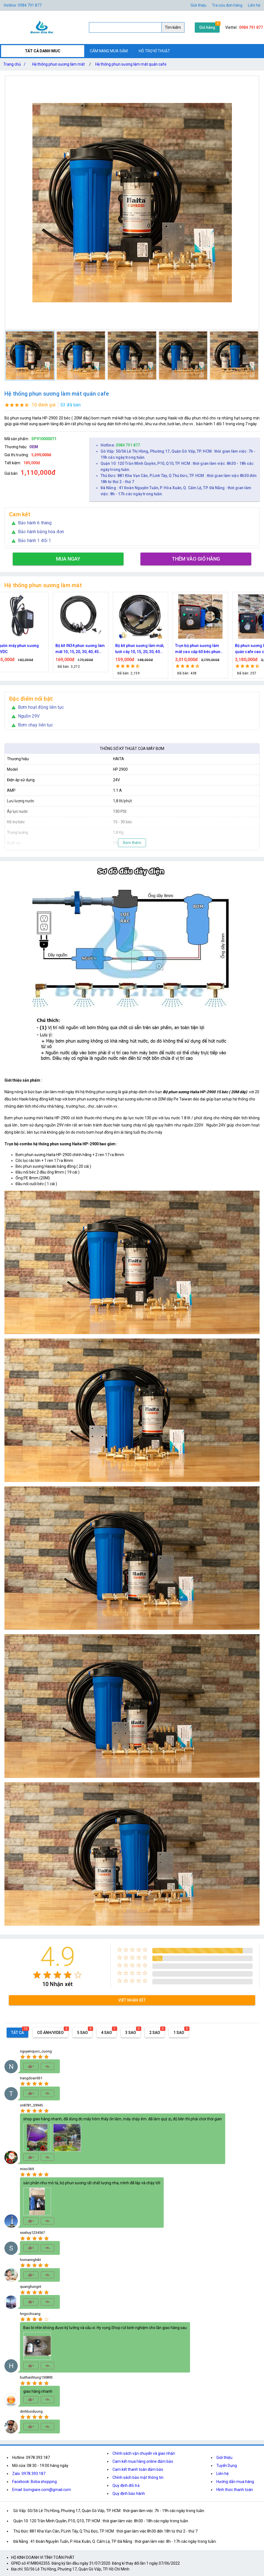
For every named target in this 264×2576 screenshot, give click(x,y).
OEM (33, 447)
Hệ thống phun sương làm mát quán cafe (130, 64)
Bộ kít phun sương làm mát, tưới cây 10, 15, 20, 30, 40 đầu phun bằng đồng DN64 (148, 649)
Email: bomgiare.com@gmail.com (41, 2489)
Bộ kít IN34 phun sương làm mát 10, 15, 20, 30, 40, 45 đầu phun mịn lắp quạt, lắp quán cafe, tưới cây (89, 649)
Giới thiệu (198, 5)
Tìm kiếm (173, 27)
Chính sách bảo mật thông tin (137, 2477)
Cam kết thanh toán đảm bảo (137, 2469)
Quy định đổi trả (126, 2485)
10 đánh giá (44, 405)
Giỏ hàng (207, 27)
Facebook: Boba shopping (34, 2481)
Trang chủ (15, 64)
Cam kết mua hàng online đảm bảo (142, 2461)
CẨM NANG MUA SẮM (109, 51)
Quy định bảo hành (128, 2493)
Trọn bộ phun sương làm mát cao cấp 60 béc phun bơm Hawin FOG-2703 (206, 649)
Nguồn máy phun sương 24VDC (26, 648)
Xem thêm (132, 842)
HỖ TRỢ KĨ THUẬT (154, 51)
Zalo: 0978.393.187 (28, 2473)
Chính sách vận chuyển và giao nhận (143, 2453)
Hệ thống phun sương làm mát (58, 64)
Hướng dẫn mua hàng (235, 2481)
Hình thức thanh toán (234, 2489)
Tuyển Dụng (226, 2465)
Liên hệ (254, 5)
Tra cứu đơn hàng (227, 5)
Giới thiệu (224, 2457)
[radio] (37, 1975)
